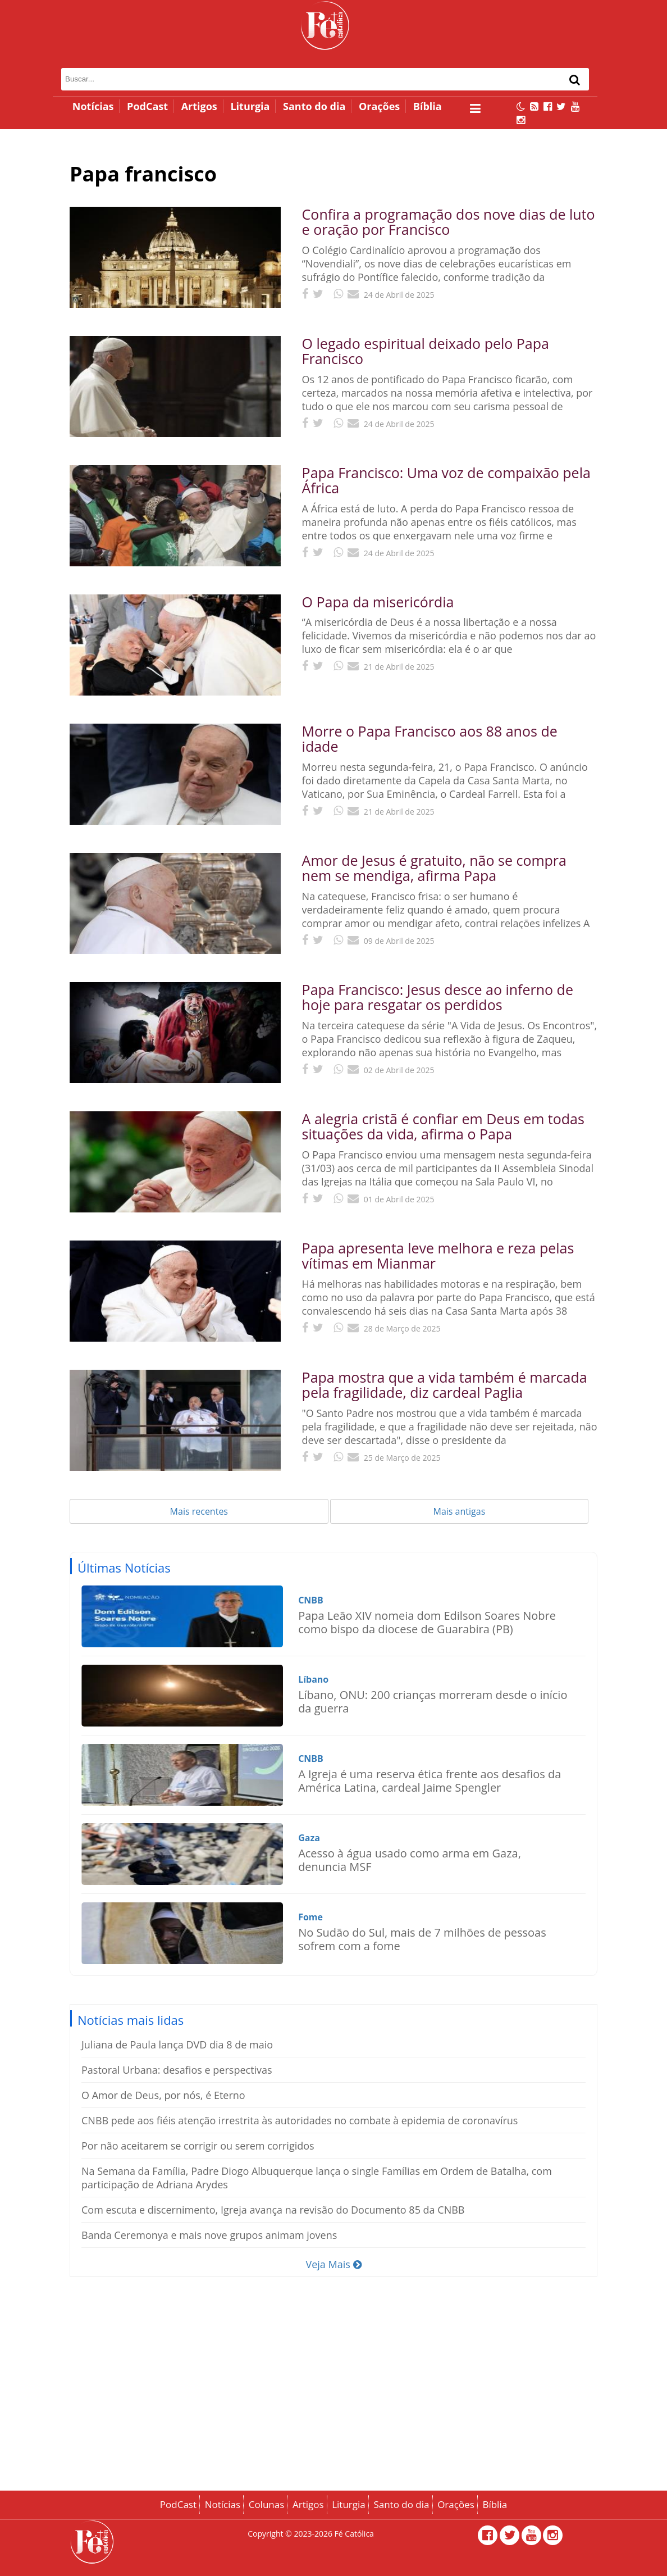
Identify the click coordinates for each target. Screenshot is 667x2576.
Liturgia (249, 106)
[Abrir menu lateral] (475, 107)
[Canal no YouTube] (575, 106)
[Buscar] (574, 80)
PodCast (147, 106)
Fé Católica (354, 2533)
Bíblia (427, 106)
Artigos (199, 106)
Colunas (267, 2504)
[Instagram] (521, 119)
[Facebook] (547, 106)
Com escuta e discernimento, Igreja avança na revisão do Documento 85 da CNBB (272, 2209)
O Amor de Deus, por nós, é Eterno (163, 2095)
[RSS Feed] (534, 106)
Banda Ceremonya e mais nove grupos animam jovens (209, 2235)
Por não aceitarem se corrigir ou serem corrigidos (197, 2145)
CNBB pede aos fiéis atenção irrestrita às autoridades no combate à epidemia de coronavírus (299, 2120)
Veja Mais (333, 2264)
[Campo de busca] (293, 79)
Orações (379, 106)
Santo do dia (314, 106)
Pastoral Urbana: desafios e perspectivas (176, 2070)
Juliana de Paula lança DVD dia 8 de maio (177, 2044)
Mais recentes (199, 1511)
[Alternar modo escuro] (521, 106)
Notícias (93, 106)
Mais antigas (459, 1511)
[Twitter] (561, 106)
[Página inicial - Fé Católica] (325, 25)
